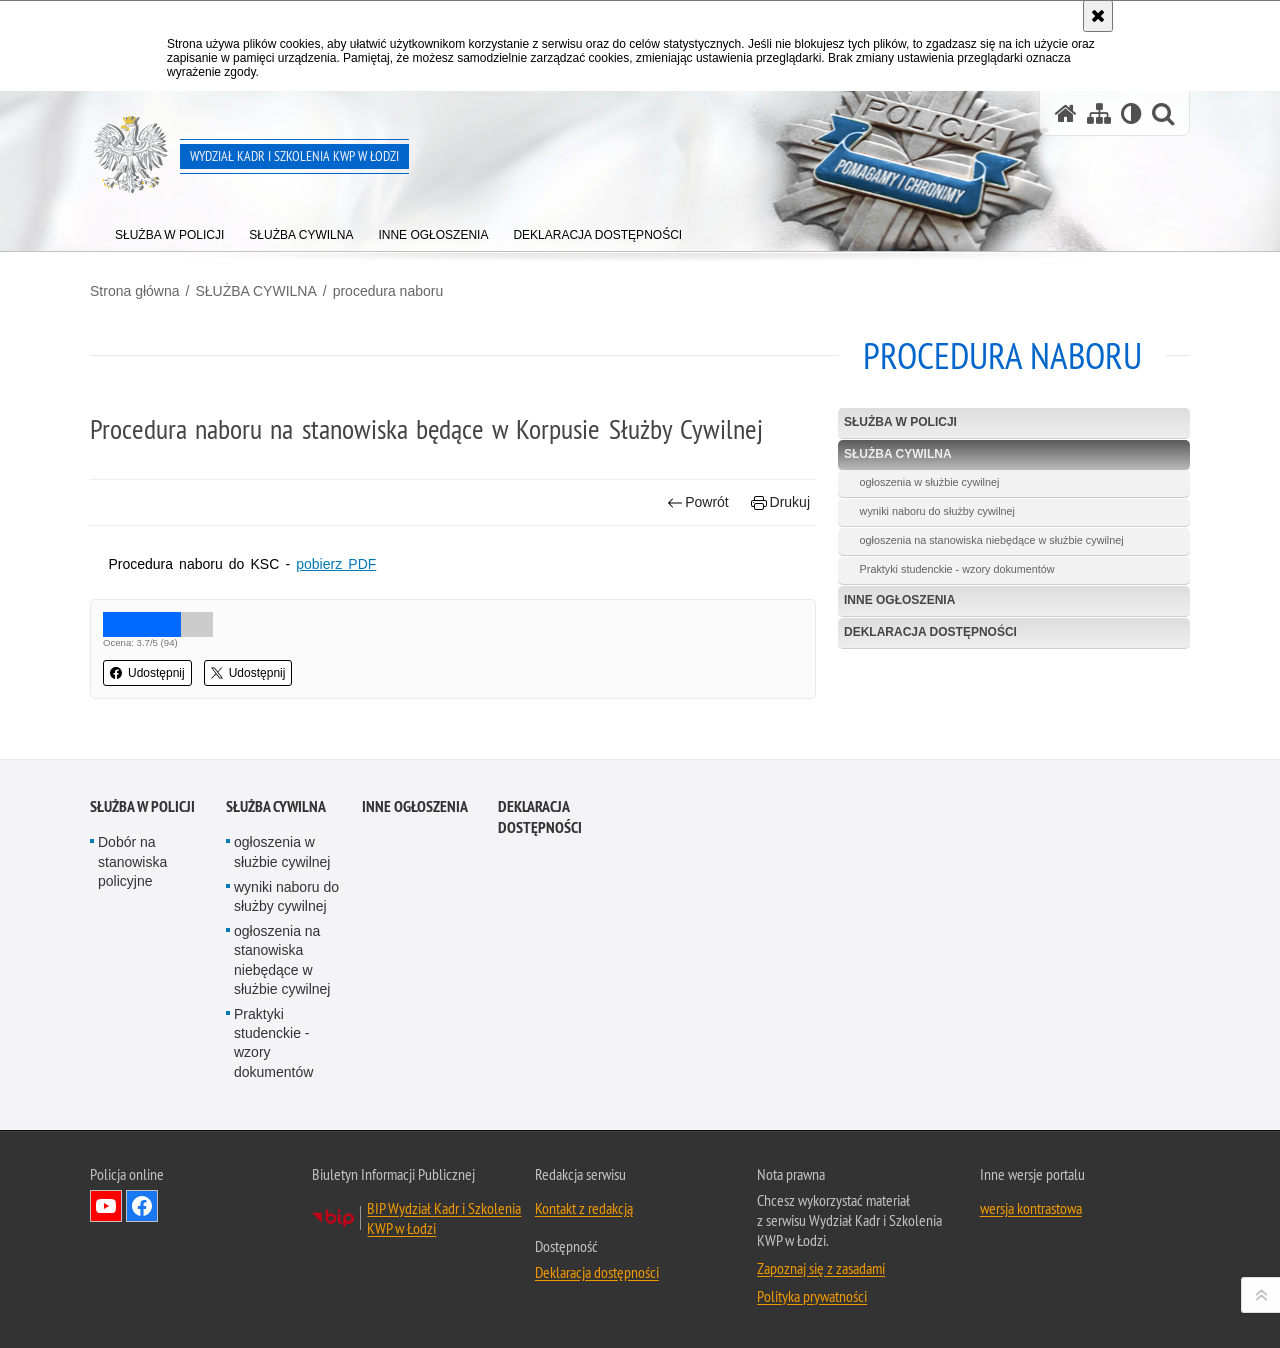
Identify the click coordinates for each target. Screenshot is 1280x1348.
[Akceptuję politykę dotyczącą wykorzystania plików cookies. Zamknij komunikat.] (1098, 16)
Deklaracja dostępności (930, 632)
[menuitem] (169, 230)
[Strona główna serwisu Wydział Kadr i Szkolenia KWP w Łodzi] (1066, 113)
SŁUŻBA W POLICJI (900, 422)
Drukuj (780, 502)
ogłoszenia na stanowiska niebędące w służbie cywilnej (992, 540)
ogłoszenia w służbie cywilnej (930, 482)
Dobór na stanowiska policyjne (132, 1034)
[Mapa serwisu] (1099, 113)
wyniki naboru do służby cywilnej (937, 511)
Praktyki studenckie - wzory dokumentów (957, 569)
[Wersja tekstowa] (1131, 113)
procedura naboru (388, 291)
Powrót (698, 502)
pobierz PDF (336, 564)
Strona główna (135, 291)
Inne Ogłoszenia (899, 600)
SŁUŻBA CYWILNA (255, 291)
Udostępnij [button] (147, 673)
